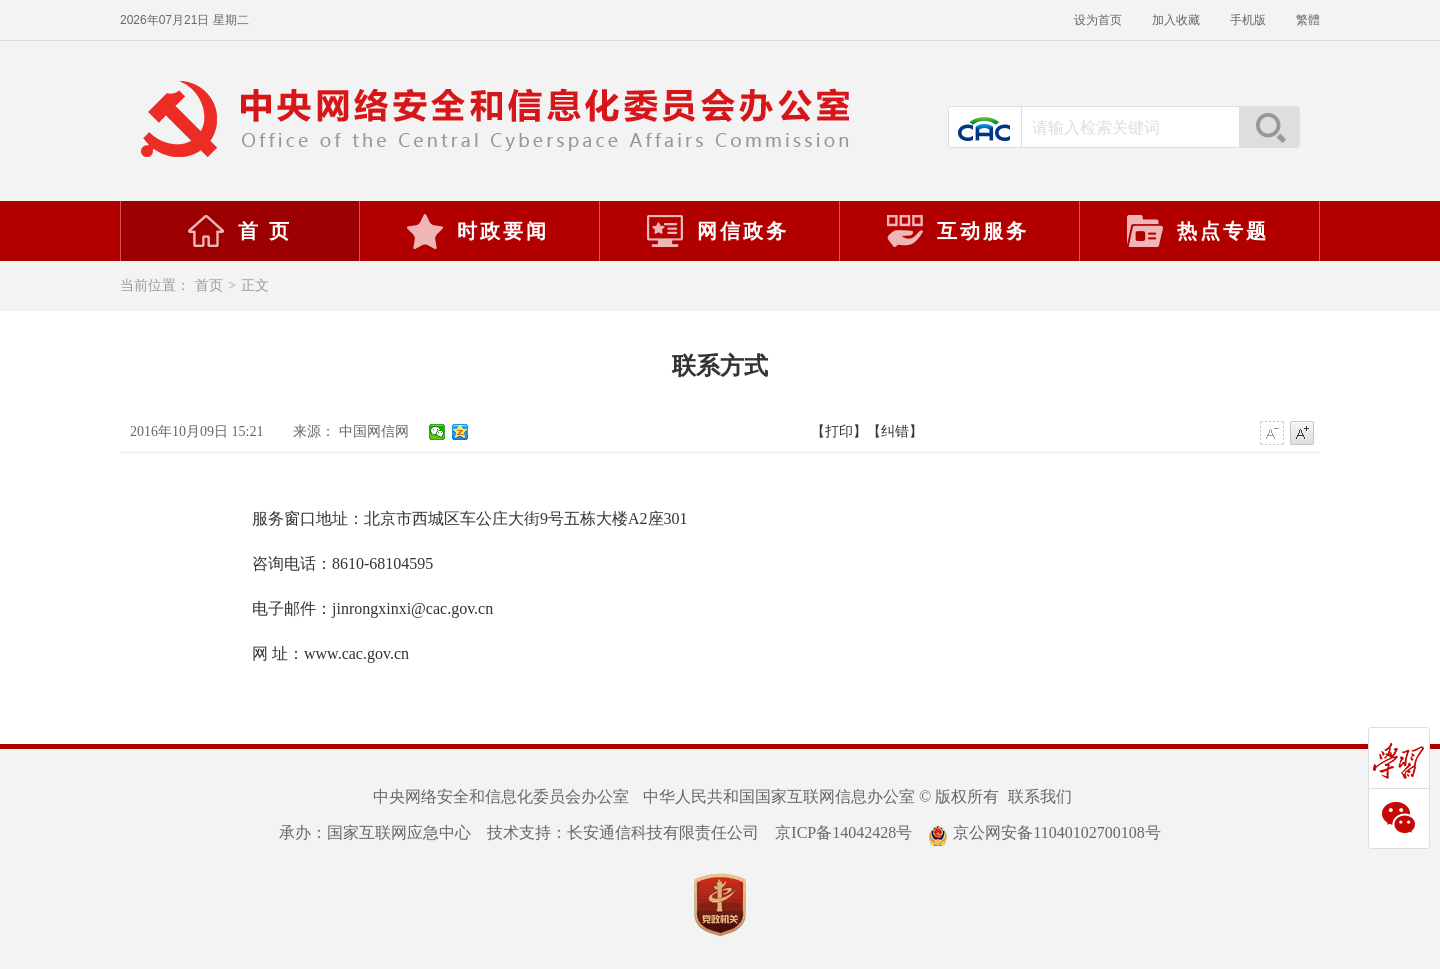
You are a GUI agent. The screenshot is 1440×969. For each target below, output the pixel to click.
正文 (255, 285)
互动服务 (957, 231)
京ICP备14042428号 (843, 832)
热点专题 (1197, 231)
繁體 (1308, 20)
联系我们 (1040, 796)
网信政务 (717, 231)
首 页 (239, 231)
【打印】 (839, 431)
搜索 (1269, 127)
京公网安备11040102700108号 (1044, 832)
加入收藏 (1176, 20)
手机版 (1248, 20)
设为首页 (1098, 20)
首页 (209, 285)
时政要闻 (477, 231)
